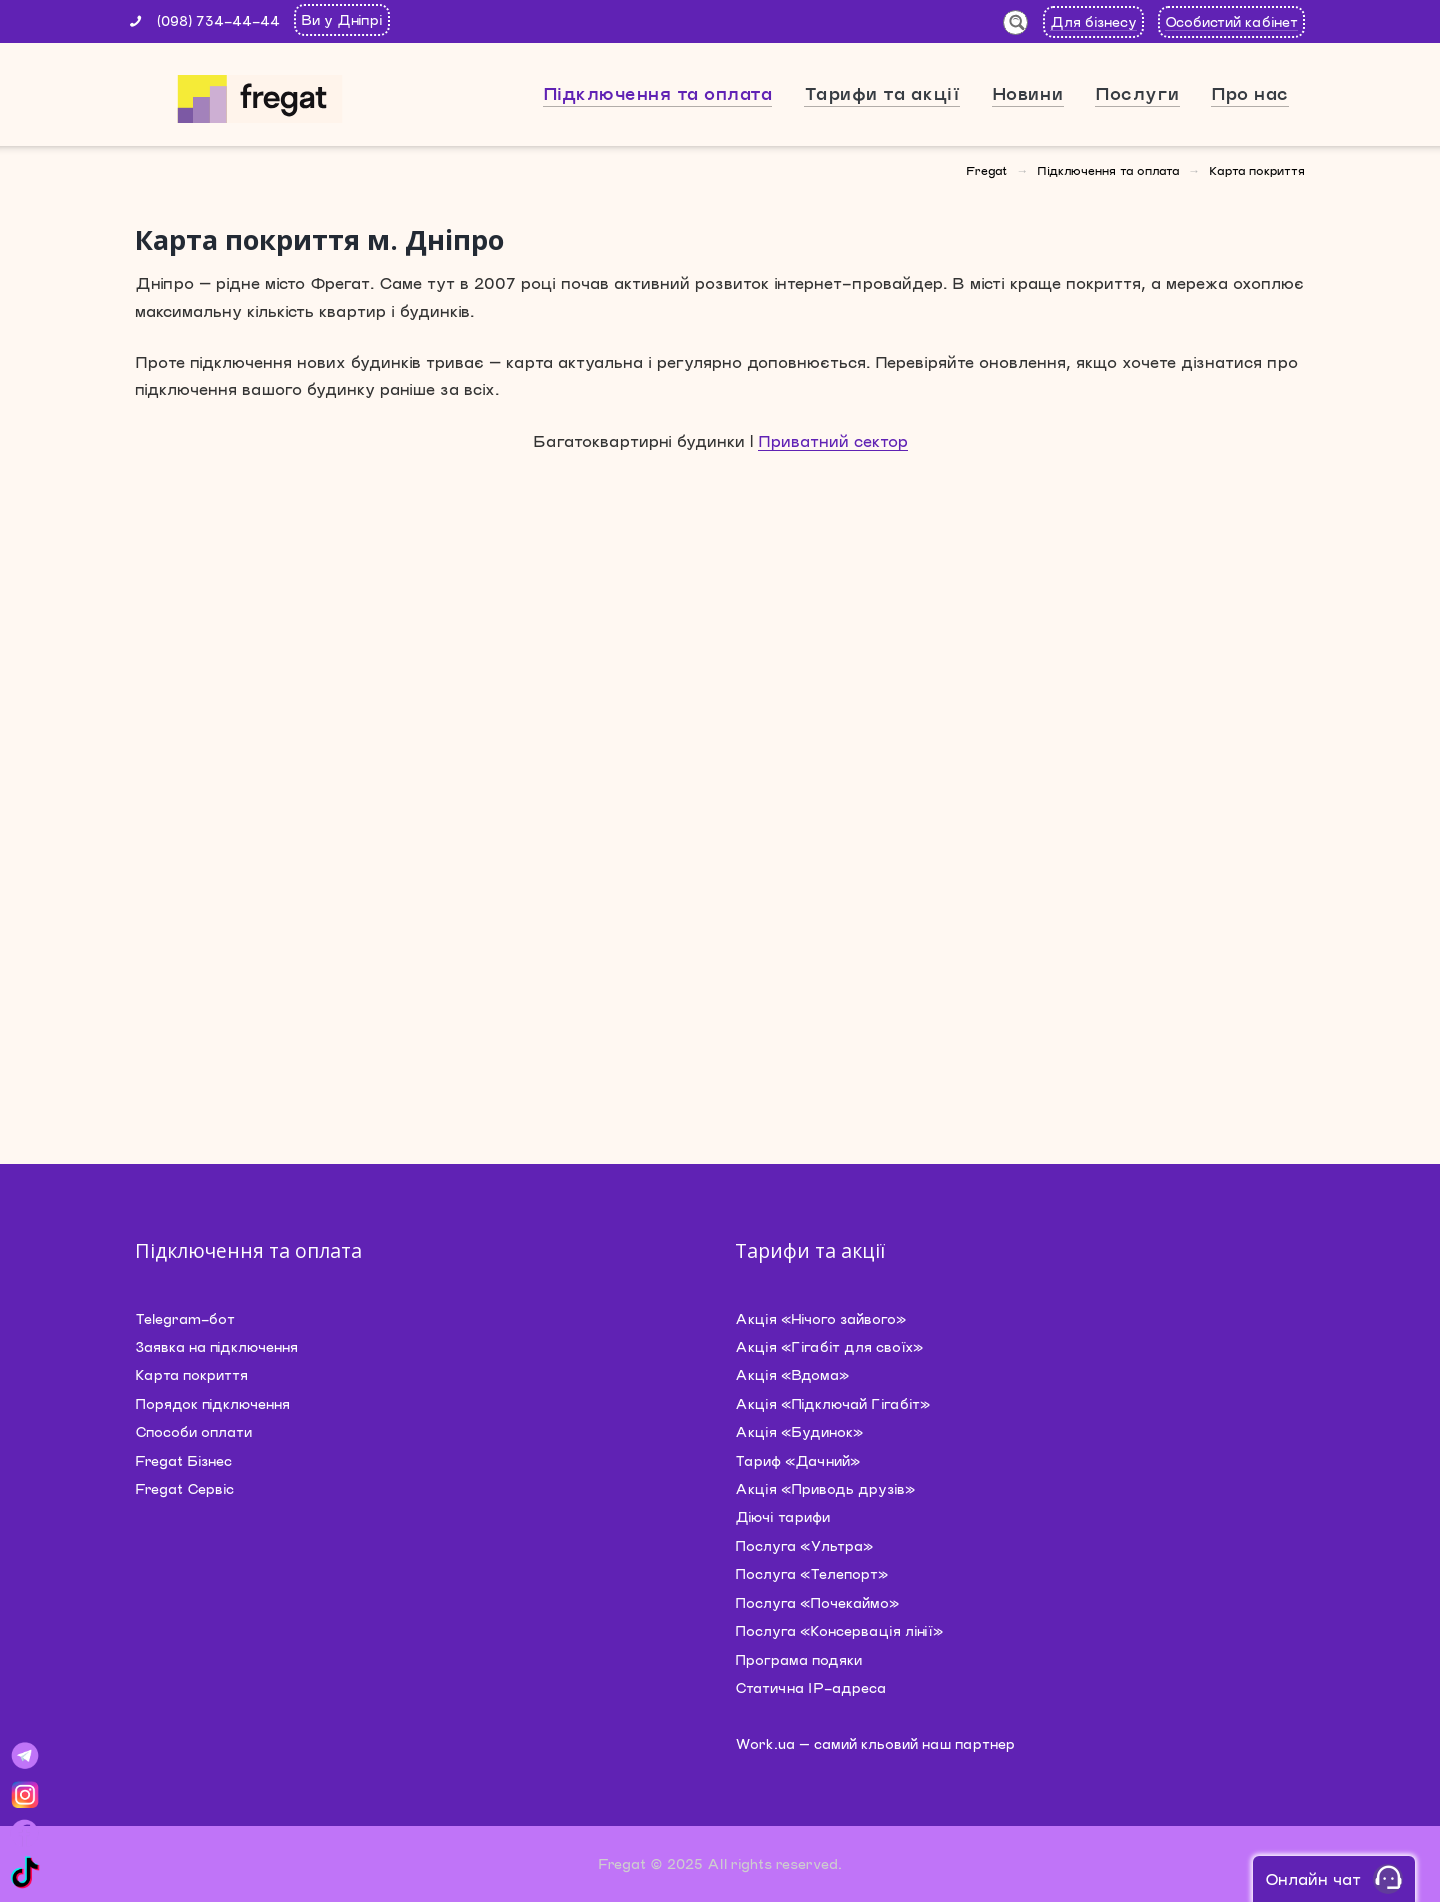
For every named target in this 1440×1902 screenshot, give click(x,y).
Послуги (1137, 93)
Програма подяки (798, 1659)
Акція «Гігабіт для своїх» (829, 1346)
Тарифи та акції (882, 93)
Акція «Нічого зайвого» (820, 1318)
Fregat (986, 170)
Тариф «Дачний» (797, 1460)
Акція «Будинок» (799, 1431)
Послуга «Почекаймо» (817, 1602)
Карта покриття (191, 1374)
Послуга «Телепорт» (811, 1573)
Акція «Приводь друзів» (825, 1488)
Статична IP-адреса (810, 1687)
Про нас (1250, 93)
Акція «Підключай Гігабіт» (832, 1403)
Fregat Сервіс (184, 1488)
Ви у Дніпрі (342, 19)
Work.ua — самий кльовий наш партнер (875, 1743)
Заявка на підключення (216, 1346)
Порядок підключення (212, 1403)
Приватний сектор (833, 440)
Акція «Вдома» (792, 1374)
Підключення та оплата (658, 93)
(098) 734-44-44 (218, 20)
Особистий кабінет (1231, 21)
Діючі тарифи (782, 1516)
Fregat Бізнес (183, 1460)
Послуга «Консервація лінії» (839, 1630)
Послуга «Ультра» (804, 1545)
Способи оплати (193, 1431)
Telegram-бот (185, 1318)
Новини (1028, 93)
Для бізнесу (1093, 21)
